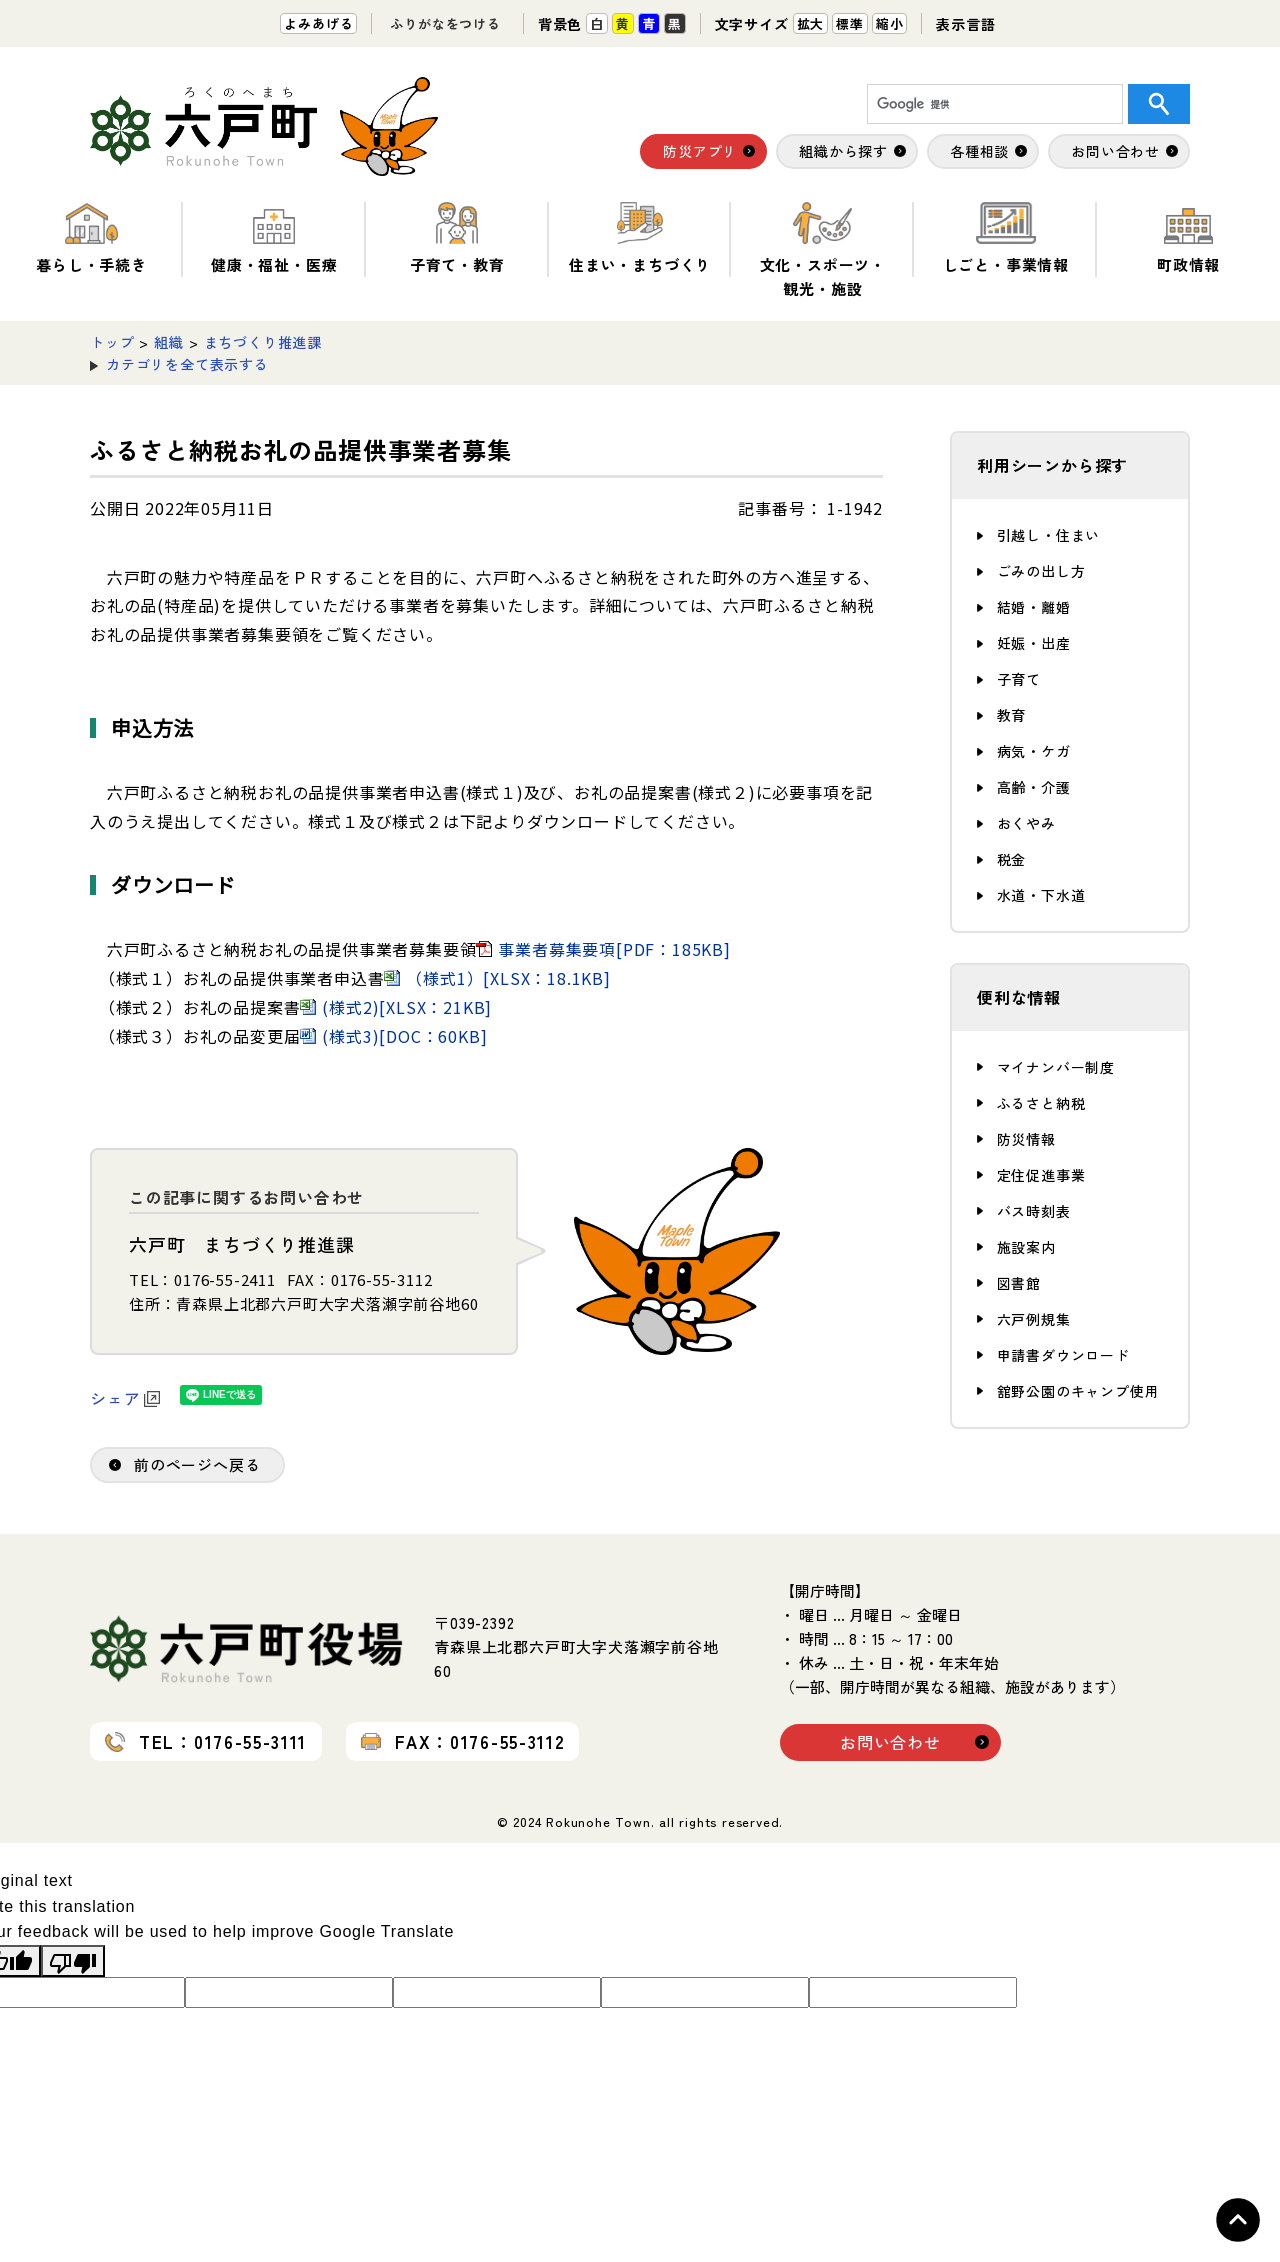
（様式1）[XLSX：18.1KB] (508, 978)
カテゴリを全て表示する (187, 364)
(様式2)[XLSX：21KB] (407, 1007)
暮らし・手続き (91, 238)
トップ (112, 342)
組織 (169, 342)
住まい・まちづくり (640, 238)
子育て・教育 (457, 238)
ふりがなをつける (445, 23)
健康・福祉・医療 (274, 238)
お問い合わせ (890, 1742)
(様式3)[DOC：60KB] (404, 1036)
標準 (850, 23)
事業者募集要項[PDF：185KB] (614, 949)
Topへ (1238, 2220)
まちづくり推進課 (263, 342)
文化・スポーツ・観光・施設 (823, 250)
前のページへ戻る (197, 1464)
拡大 (811, 23)
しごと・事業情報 (1006, 238)
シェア (125, 1398)
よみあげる (318, 23)
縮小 (890, 23)
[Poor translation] (73, 1961)
